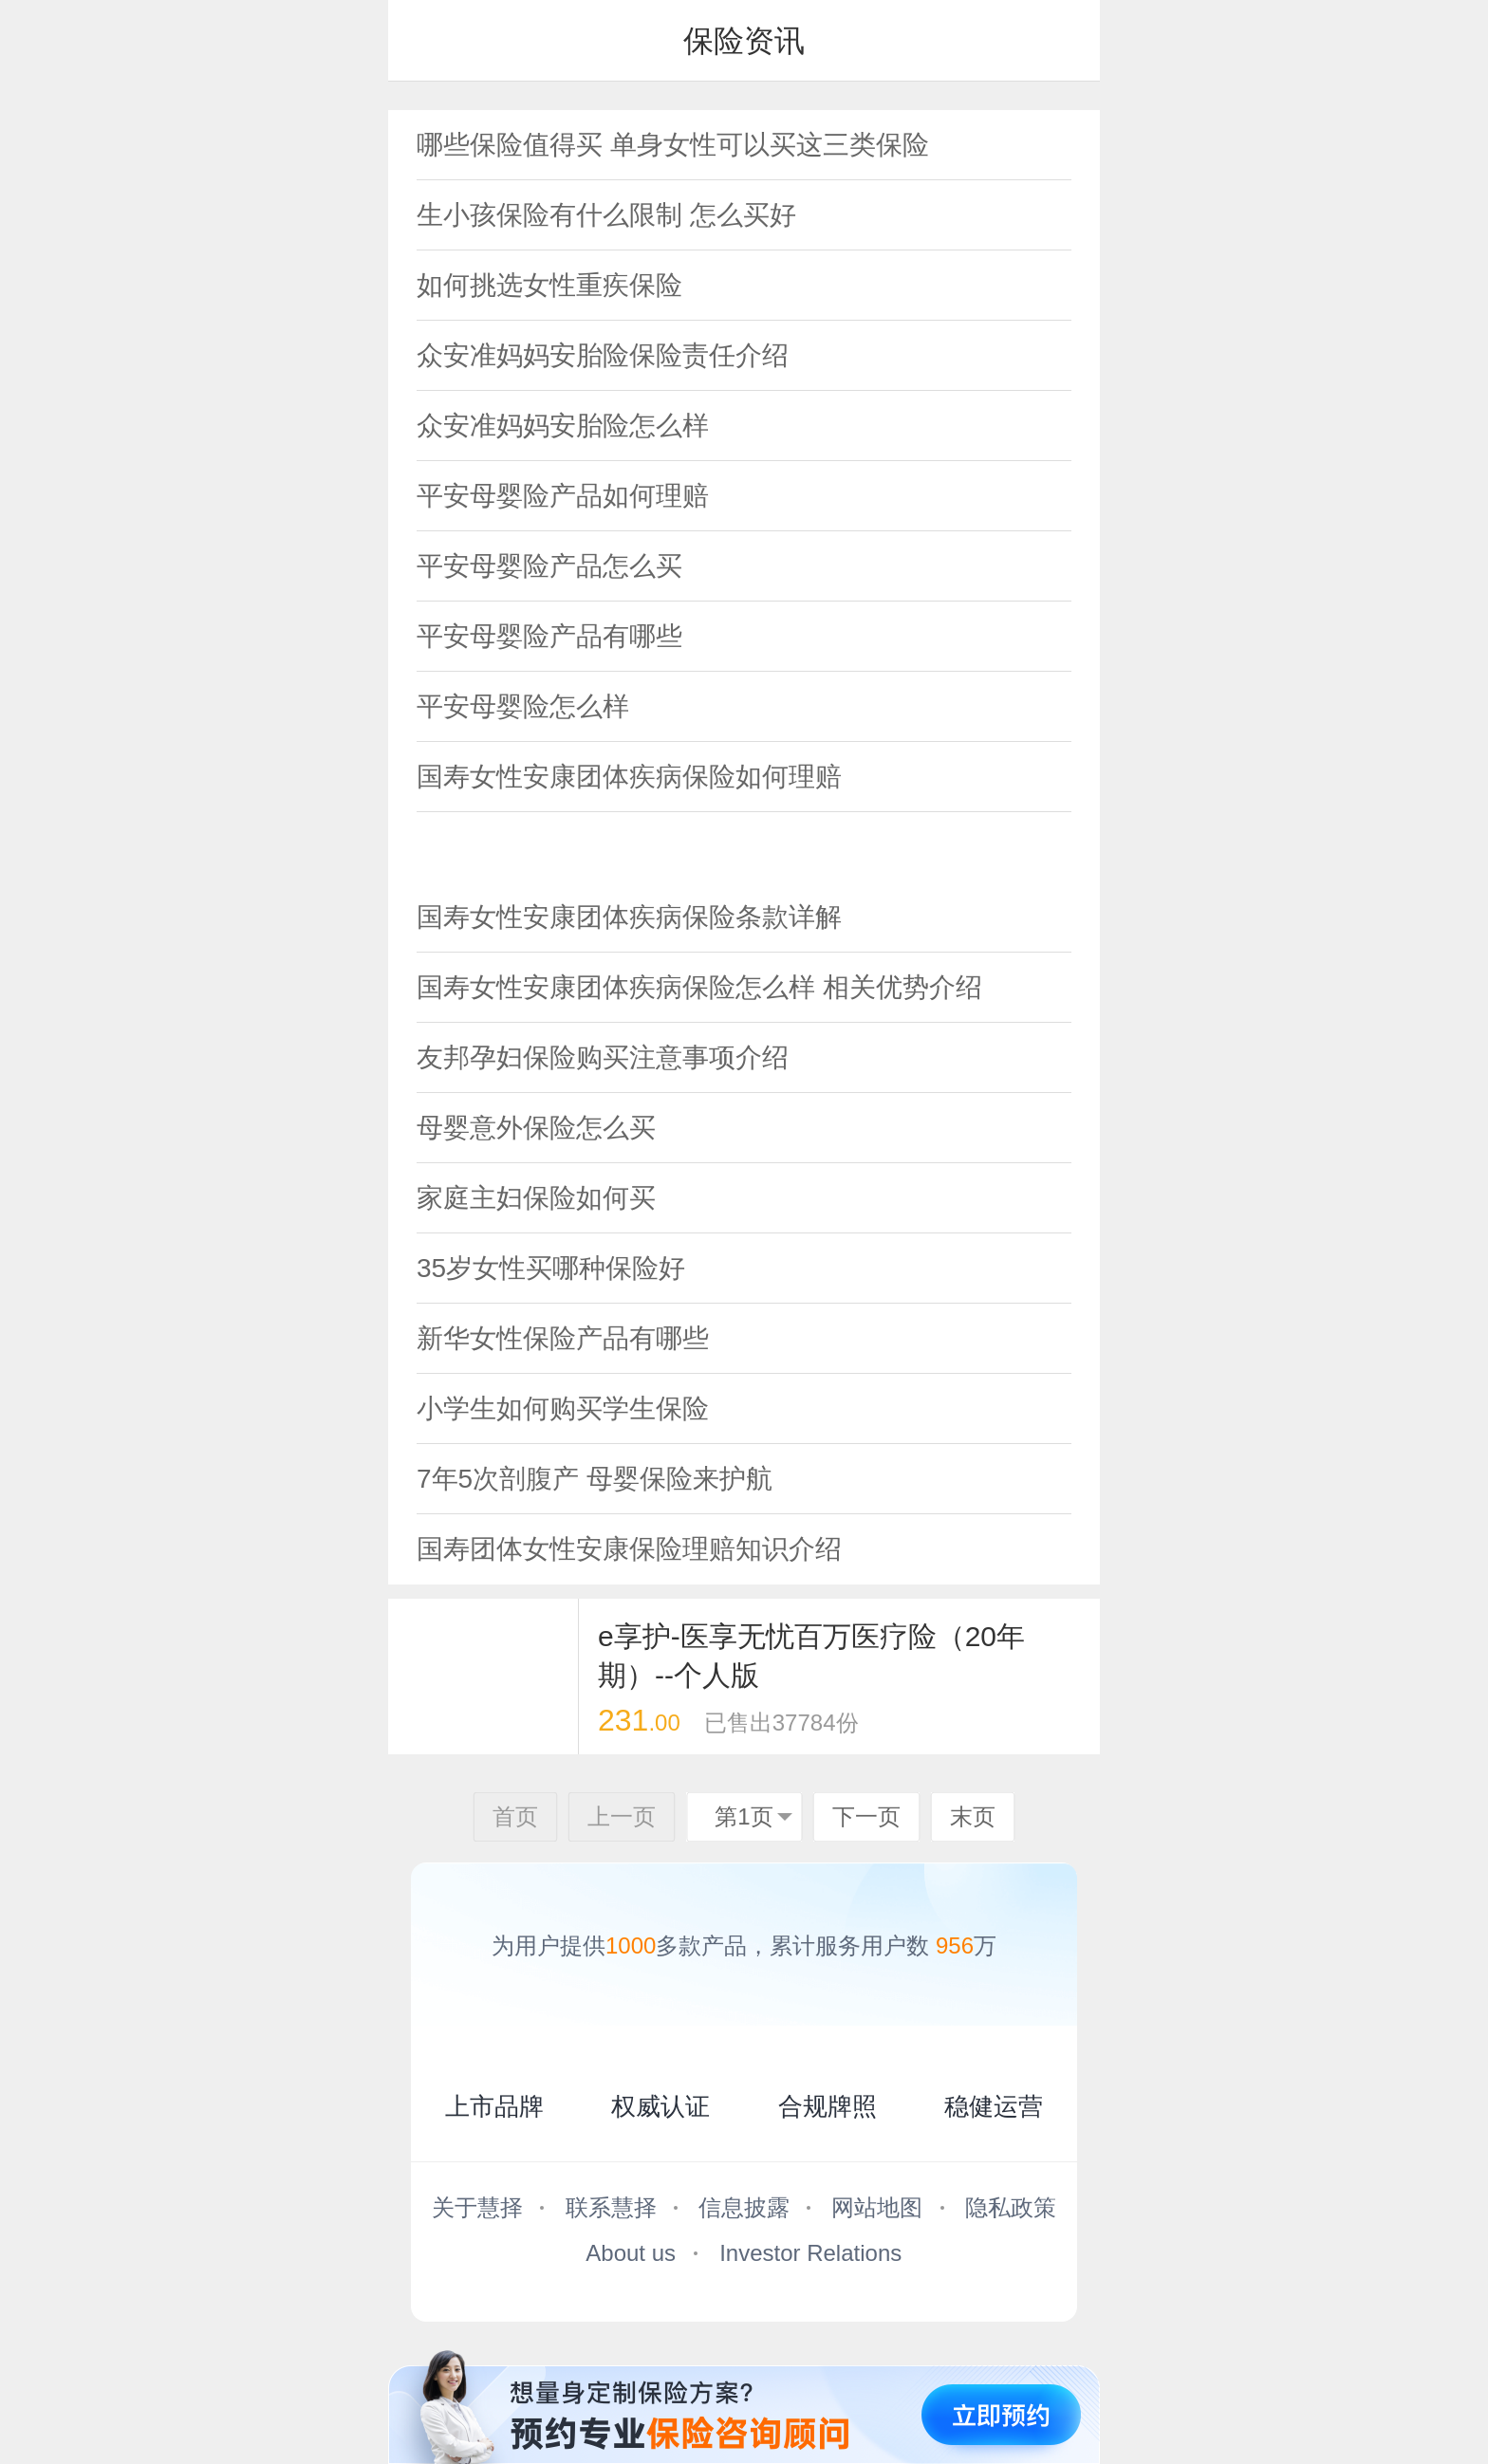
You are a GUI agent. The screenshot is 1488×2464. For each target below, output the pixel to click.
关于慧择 (477, 2207)
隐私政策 (1010, 2207)
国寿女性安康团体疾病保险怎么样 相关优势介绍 (699, 987)
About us (631, 2253)
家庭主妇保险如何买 (536, 1198)
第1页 (743, 1816)
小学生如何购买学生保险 (563, 1408)
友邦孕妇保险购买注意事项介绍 (603, 1057)
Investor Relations (810, 2253)
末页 (972, 1816)
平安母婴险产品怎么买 (549, 566)
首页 (515, 1816)
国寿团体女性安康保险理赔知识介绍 (629, 1549)
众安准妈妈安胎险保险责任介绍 (603, 355)
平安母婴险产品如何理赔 (563, 495)
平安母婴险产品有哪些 (549, 636)
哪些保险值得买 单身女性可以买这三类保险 (673, 144)
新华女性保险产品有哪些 (563, 1338)
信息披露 (744, 2207)
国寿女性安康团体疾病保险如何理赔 (629, 776)
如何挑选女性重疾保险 (549, 285)
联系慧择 (611, 2207)
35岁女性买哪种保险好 (551, 1268)
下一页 (866, 1816)
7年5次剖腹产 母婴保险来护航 (594, 1478)
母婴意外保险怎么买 (536, 1127)
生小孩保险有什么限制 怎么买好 (606, 215)
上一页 (621, 1816)
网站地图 (876, 2207)
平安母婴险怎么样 (523, 706)
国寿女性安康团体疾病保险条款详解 (629, 917)
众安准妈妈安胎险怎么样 (563, 425)
